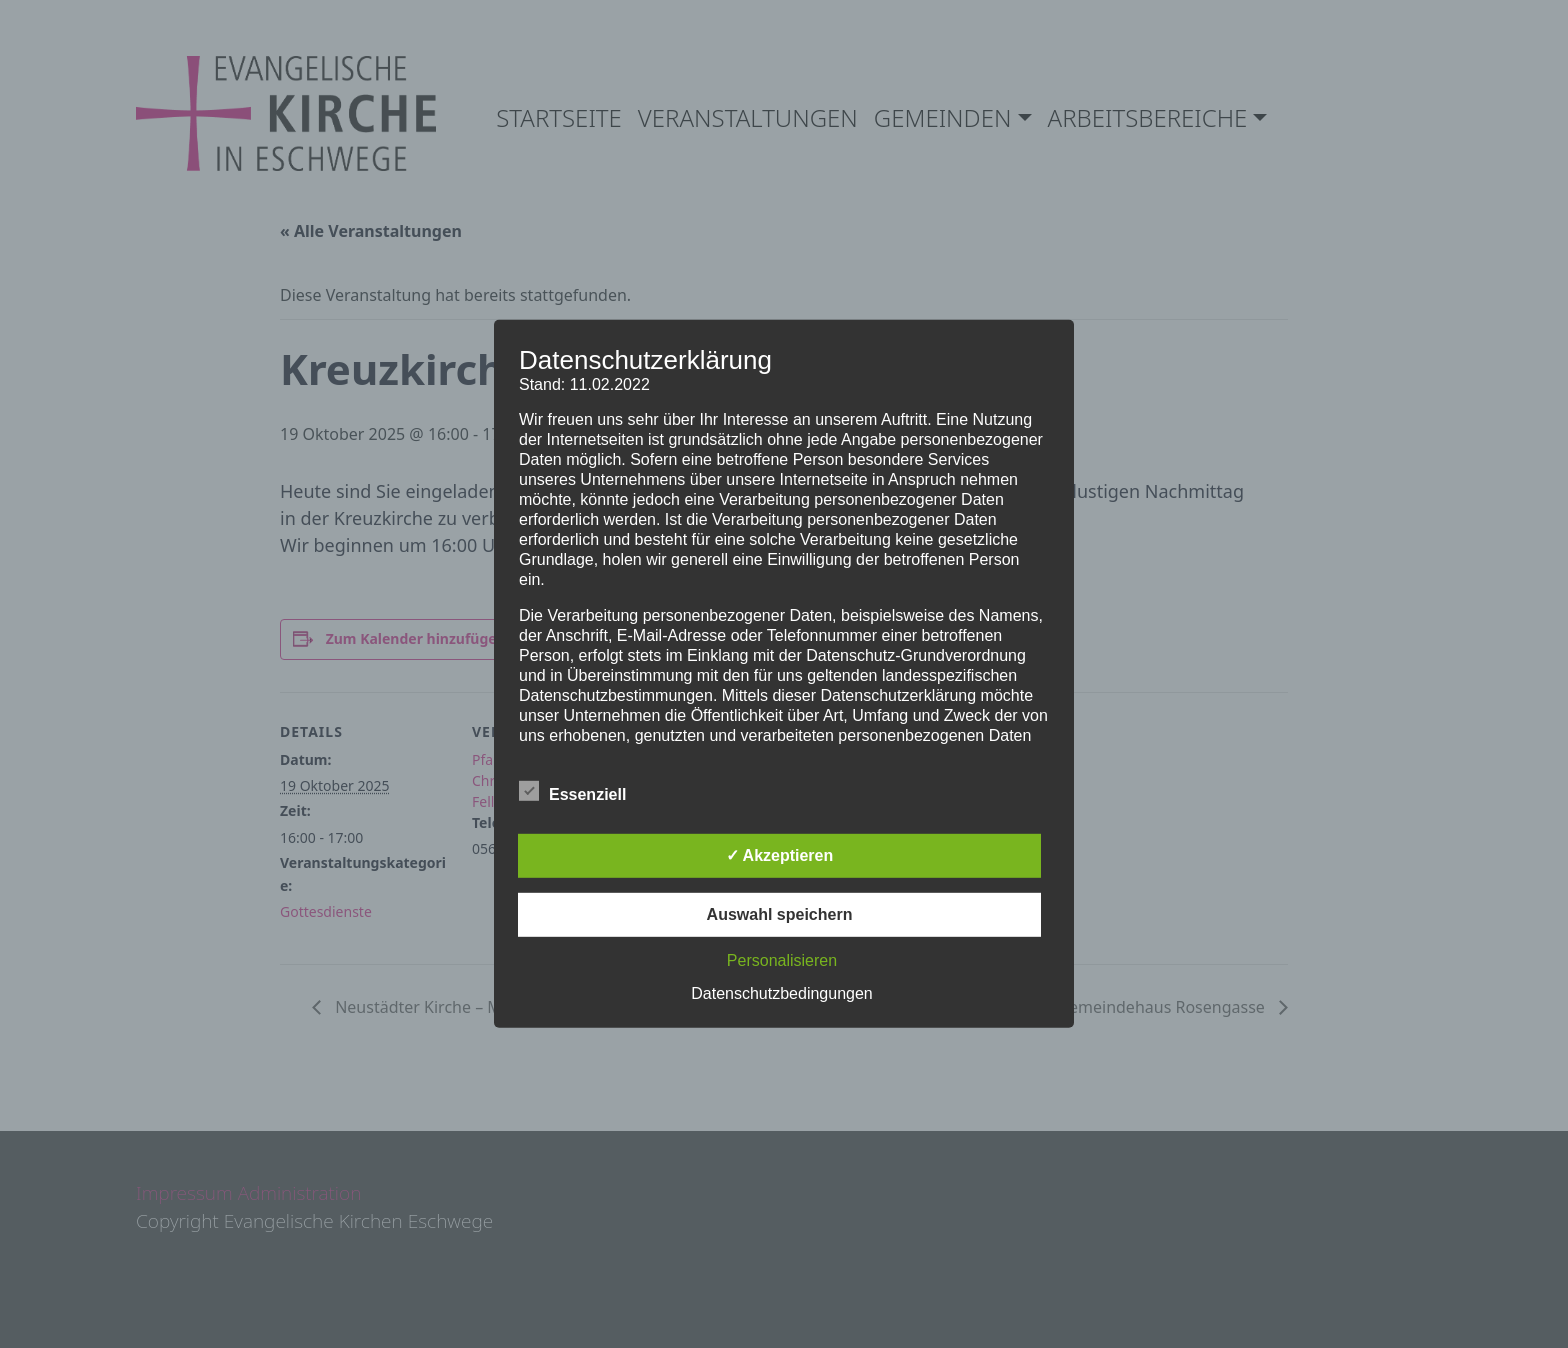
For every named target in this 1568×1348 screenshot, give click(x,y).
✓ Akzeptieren (780, 855)
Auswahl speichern (780, 914)
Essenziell (572, 791)
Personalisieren (782, 960)
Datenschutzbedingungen (781, 993)
